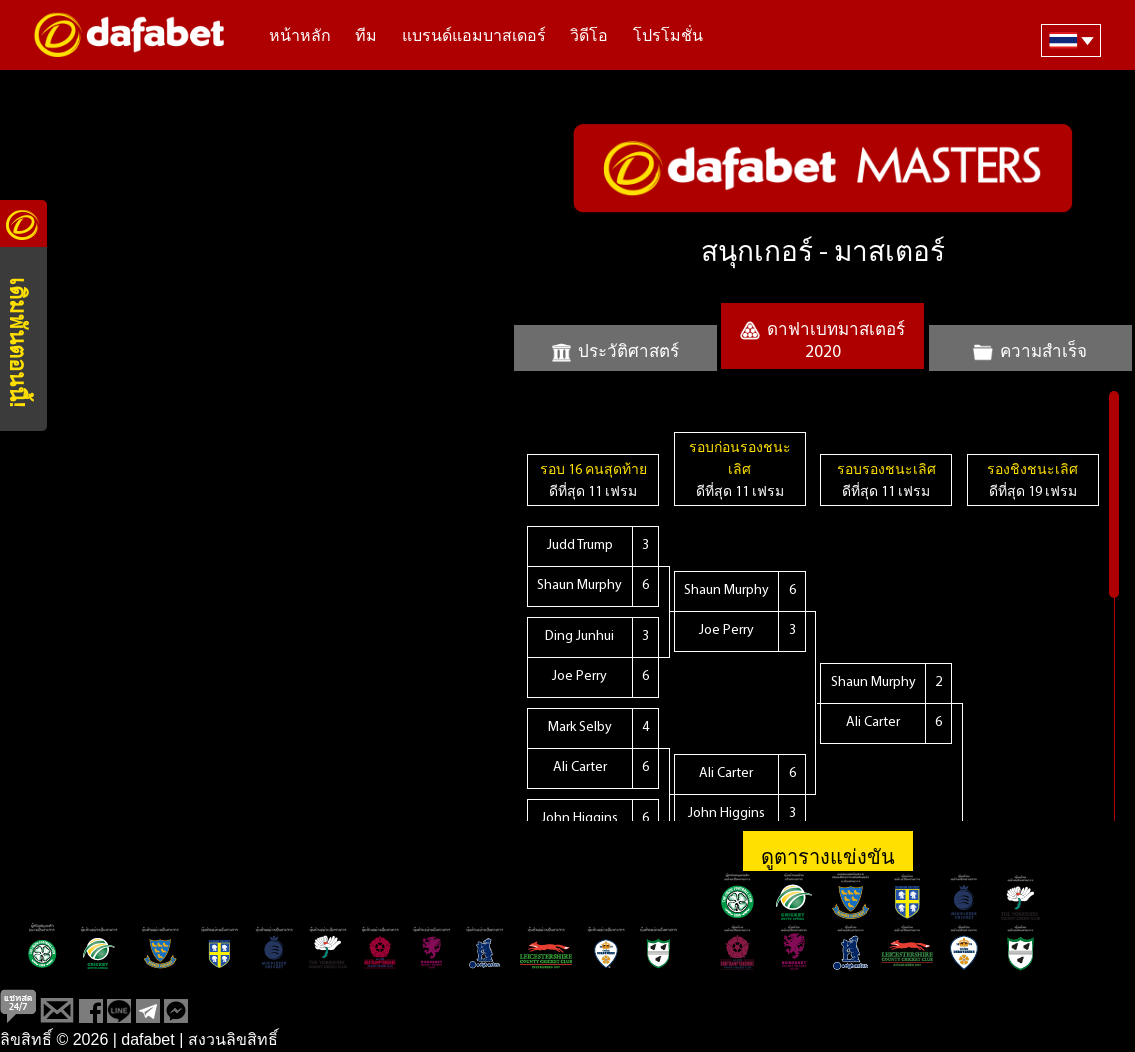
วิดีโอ (589, 37)
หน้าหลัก (300, 37)
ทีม (366, 37)
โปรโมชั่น (668, 37)
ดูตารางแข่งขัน (828, 859)
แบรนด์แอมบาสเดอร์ (474, 37)
